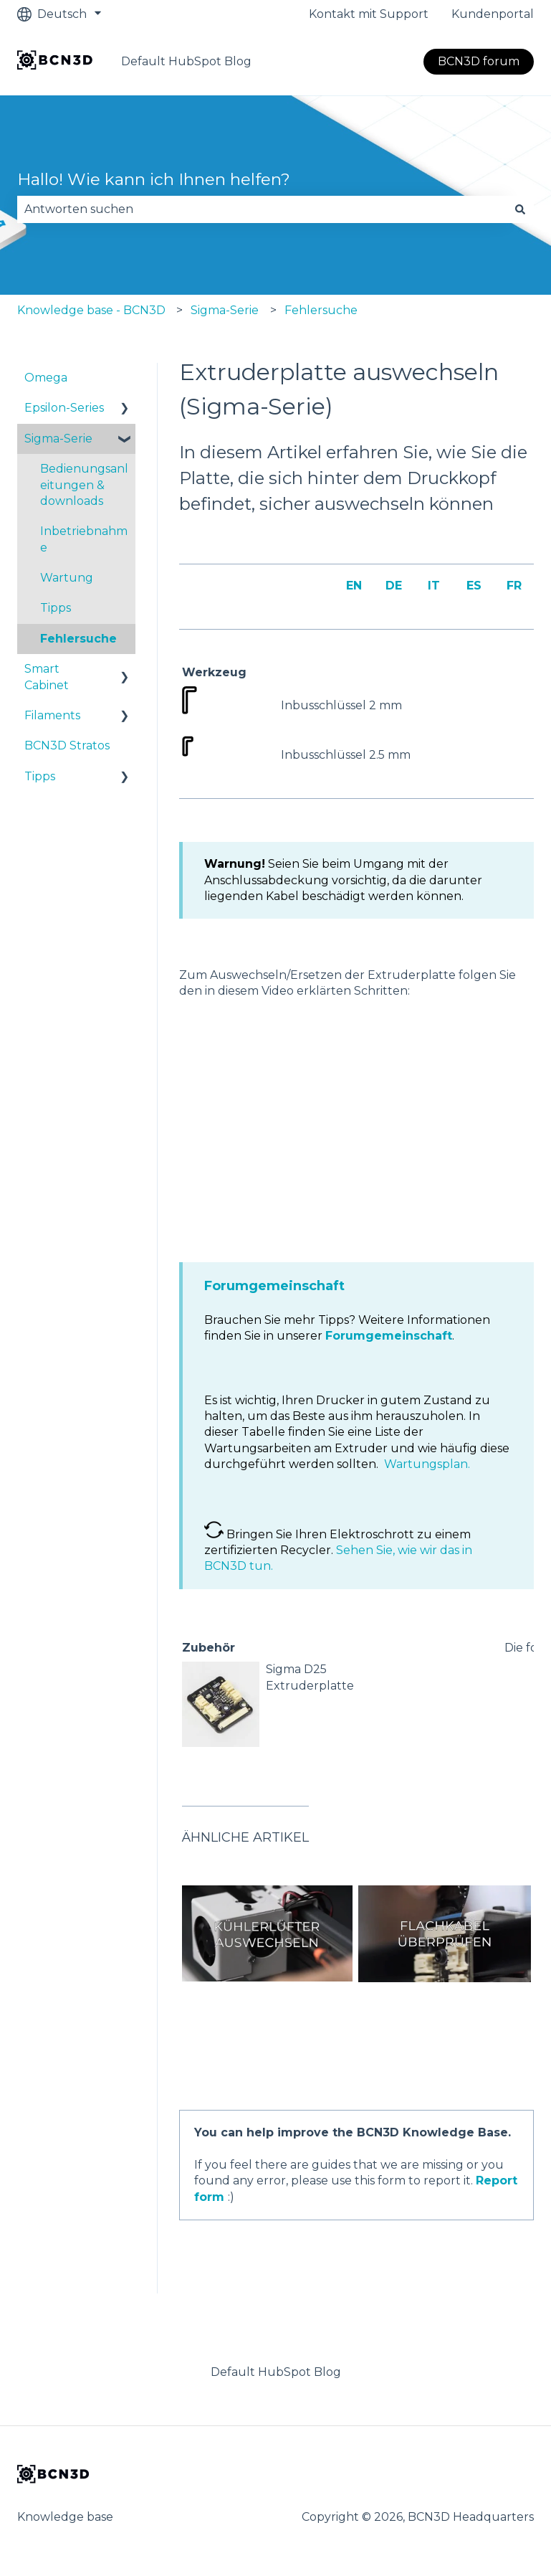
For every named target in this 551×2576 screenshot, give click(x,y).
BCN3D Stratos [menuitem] (67, 745)
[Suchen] (520, 209)
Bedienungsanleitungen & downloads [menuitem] (84, 485)
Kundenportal (492, 14)
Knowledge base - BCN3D (91, 310)
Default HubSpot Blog (186, 61)
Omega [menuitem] (45, 377)
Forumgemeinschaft (274, 1286)
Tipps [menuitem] (55, 608)
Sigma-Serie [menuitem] (58, 438)
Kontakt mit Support (368, 14)
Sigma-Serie (225, 310)
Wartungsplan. (427, 1464)
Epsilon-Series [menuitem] (64, 408)
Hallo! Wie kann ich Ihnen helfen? (153, 179)
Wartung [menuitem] (66, 577)
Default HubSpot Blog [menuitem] (276, 2372)
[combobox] (262, 209)
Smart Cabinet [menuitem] (46, 676)
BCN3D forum (478, 61)
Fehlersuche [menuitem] (78, 638)
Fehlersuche (321, 310)
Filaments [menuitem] (52, 715)
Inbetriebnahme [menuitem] (84, 539)
